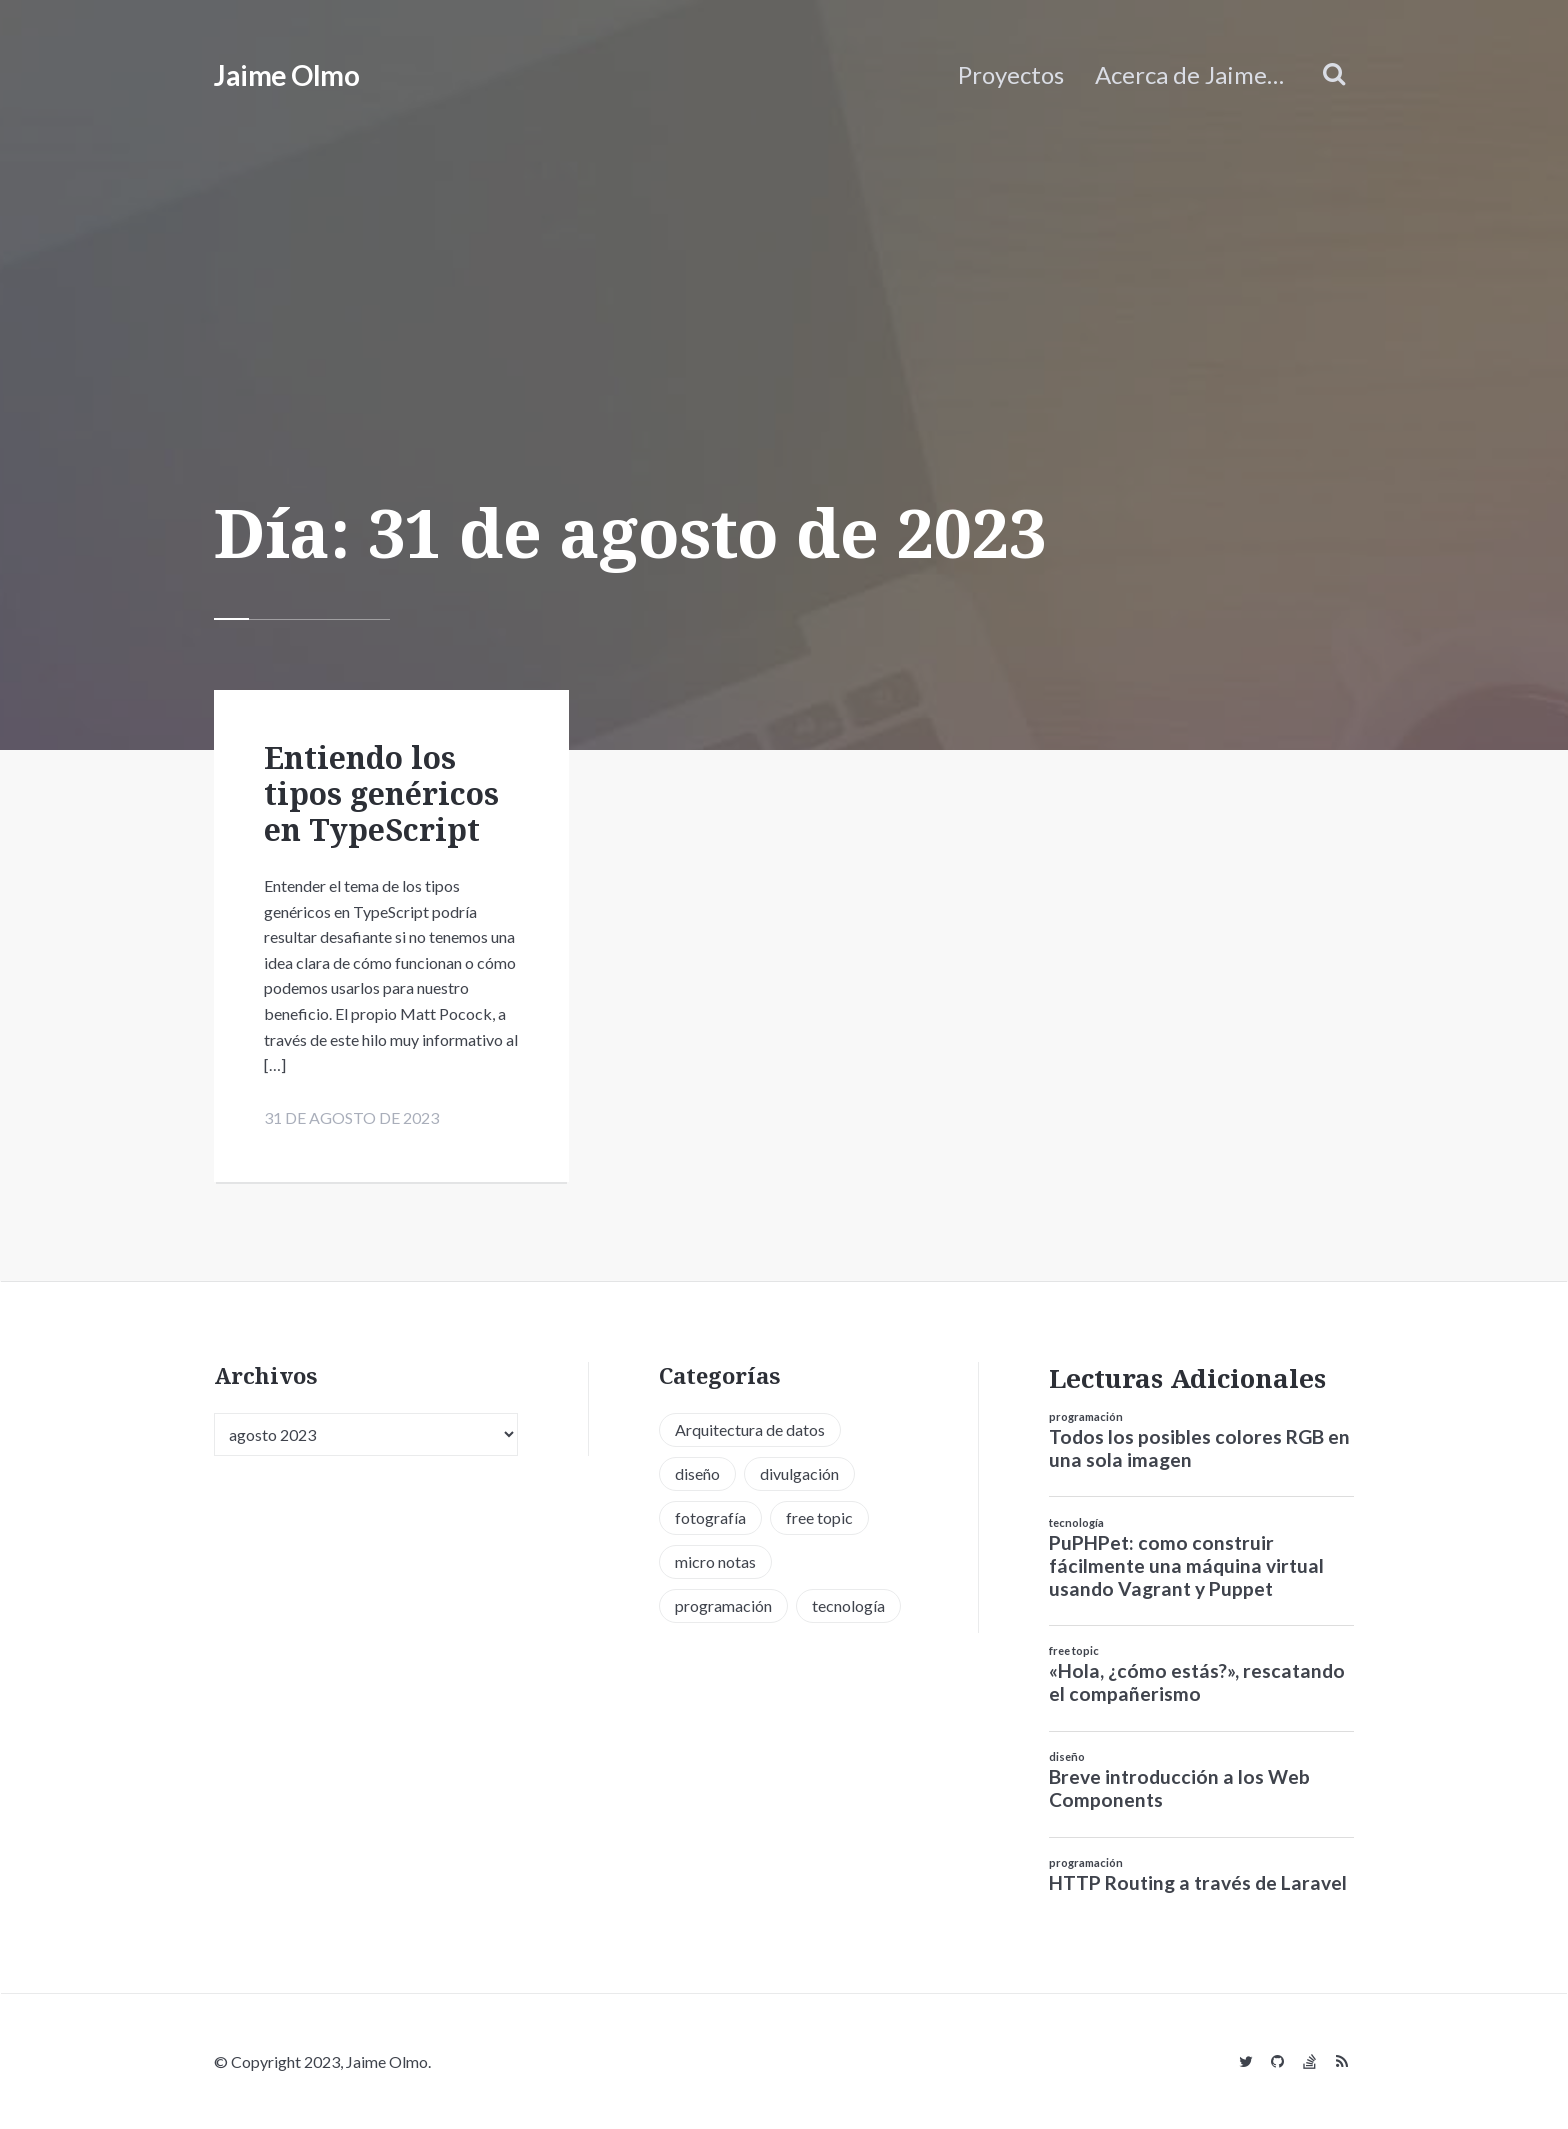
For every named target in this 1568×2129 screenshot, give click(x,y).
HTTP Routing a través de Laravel (1198, 1882)
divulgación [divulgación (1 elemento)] (799, 1473)
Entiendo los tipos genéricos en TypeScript (381, 793)
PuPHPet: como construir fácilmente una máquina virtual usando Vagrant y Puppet (1186, 1565)
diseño (1067, 1756)
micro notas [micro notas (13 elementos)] (715, 1561)
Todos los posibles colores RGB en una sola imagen (1199, 1448)
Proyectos (1011, 74)
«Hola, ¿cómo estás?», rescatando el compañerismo (1197, 1682)
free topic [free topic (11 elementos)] (819, 1517)
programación (1086, 1416)
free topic (1074, 1650)
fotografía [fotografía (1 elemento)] (710, 1517)
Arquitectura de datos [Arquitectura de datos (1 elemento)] (750, 1429)
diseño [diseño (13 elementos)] (697, 1473)
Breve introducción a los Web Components (1179, 1788)
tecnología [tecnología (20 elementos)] (848, 1605)
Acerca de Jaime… (1189, 74)
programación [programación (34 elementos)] (723, 1605)
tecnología (1076, 1522)
